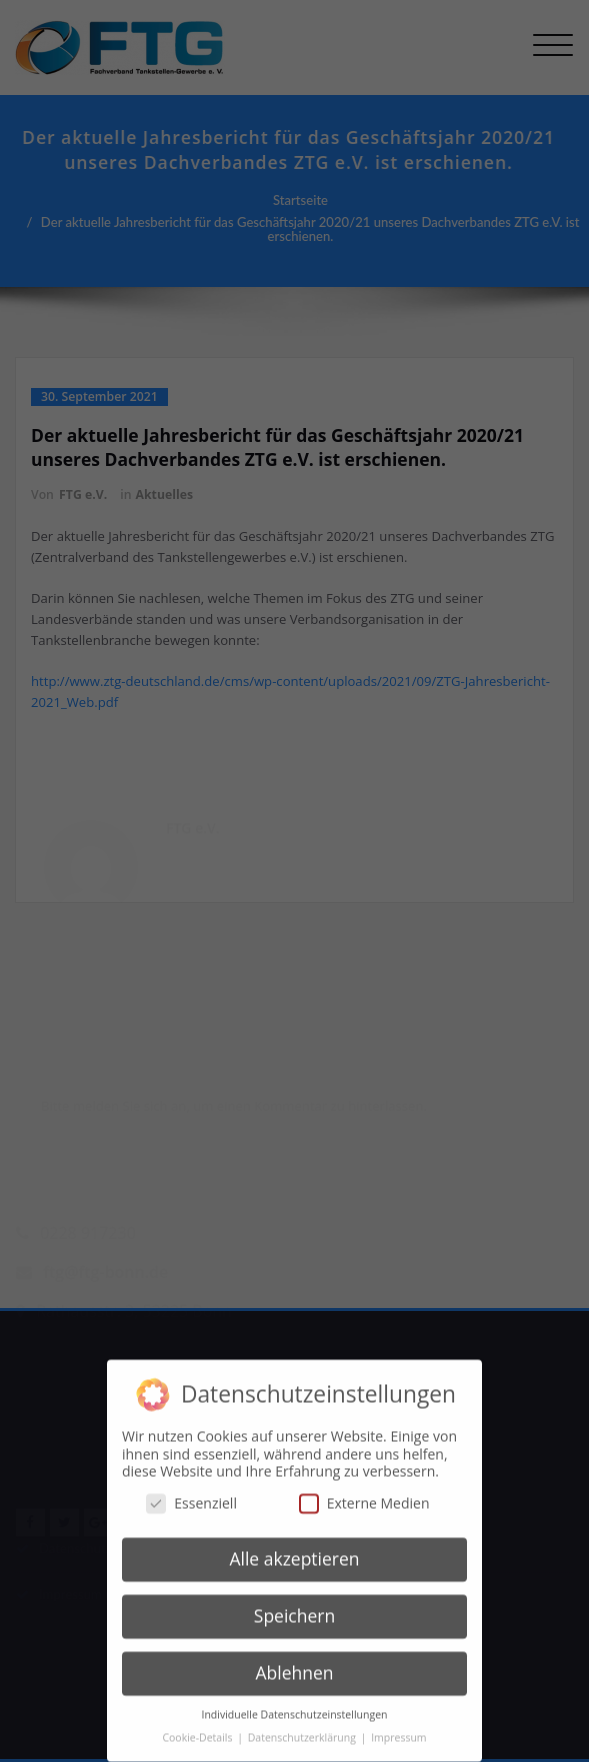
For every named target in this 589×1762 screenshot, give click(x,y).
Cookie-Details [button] (198, 1726)
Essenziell (191, 1491)
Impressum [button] (398, 1726)
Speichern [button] (294, 1605)
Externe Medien (364, 1491)
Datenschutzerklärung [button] (303, 1726)
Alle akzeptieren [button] (294, 1548)
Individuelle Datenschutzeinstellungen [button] (295, 1703)
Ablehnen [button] (294, 1662)
